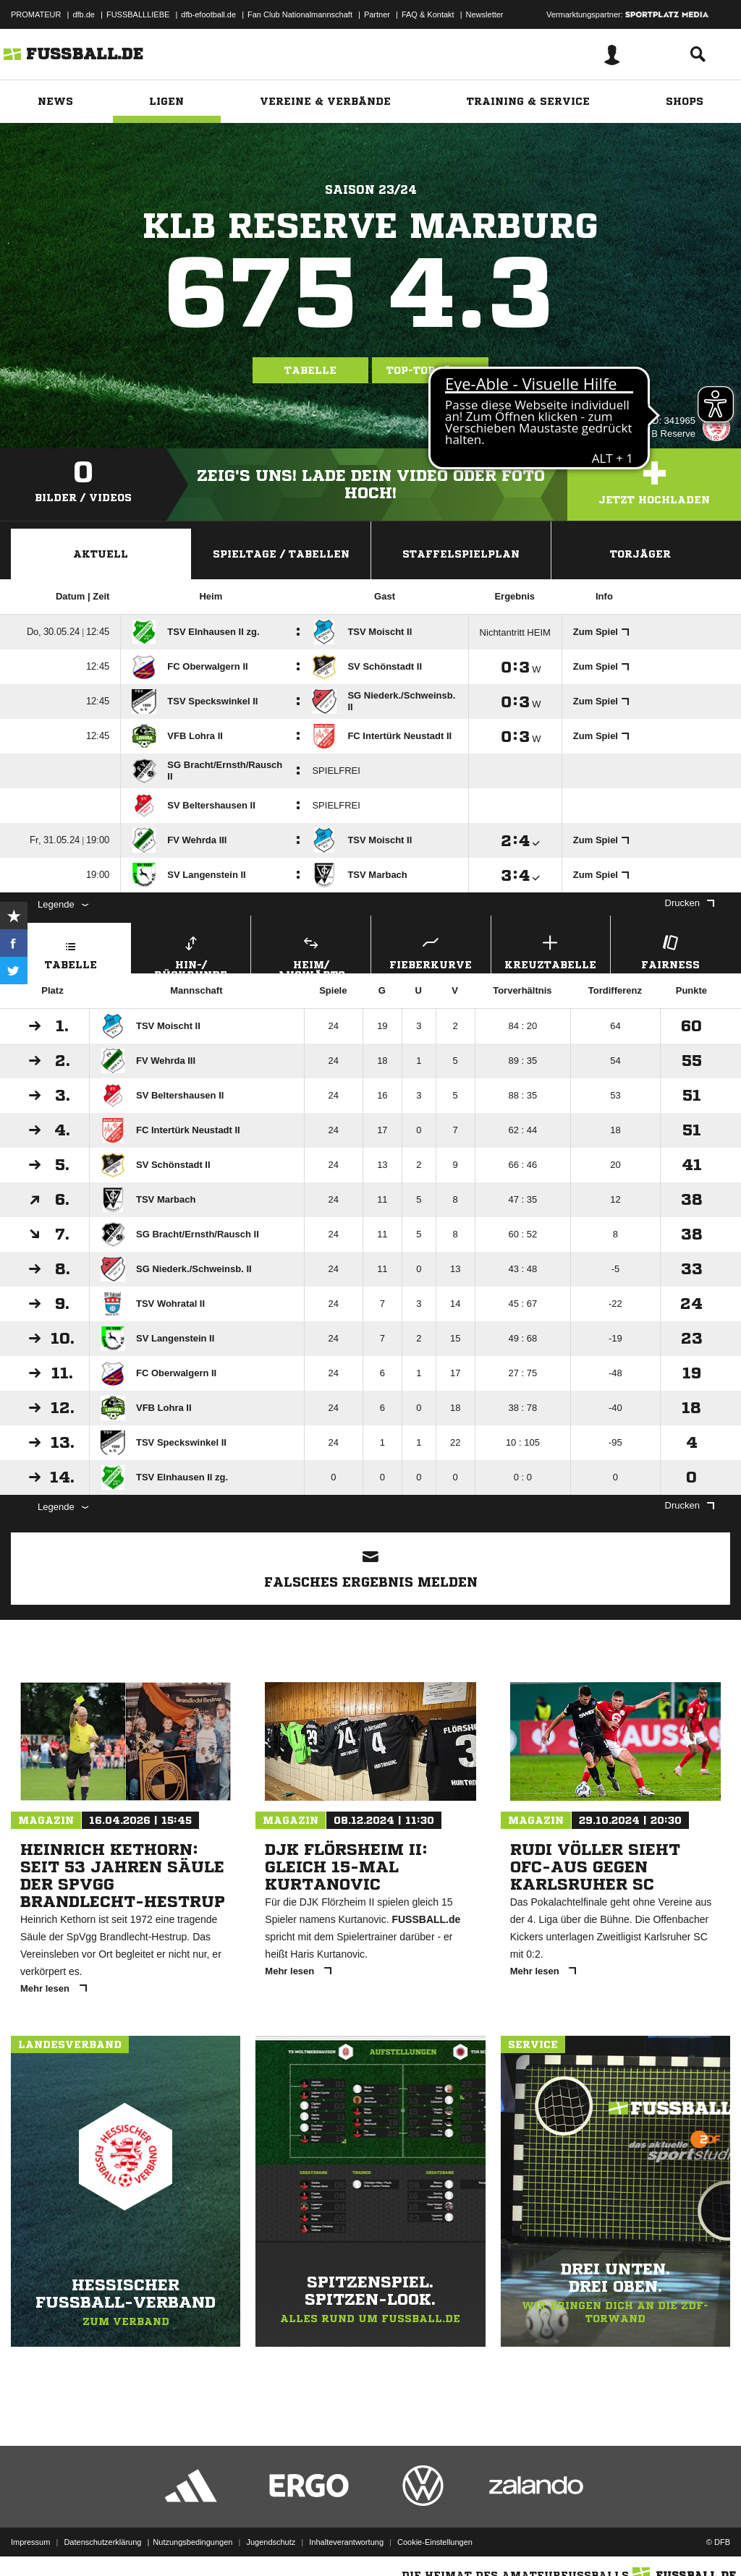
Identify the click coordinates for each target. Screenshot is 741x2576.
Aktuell (100, 554)
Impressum (30, 2542)
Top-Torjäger (430, 370)
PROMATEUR (36, 14)
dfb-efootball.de (208, 14)
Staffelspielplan (461, 554)
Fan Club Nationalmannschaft (299, 14)
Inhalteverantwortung (346, 2542)
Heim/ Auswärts (310, 952)
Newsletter (485, 14)
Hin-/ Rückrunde (191, 952)
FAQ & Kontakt (428, 14)
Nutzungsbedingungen (192, 2542)
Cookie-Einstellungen (435, 2542)
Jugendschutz (270, 2542)
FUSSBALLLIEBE (137, 14)
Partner (377, 14)
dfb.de (83, 14)
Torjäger (640, 554)
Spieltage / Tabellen (281, 554)
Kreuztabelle (551, 950)
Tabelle (310, 370)
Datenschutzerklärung (102, 2542)
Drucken (689, 902)
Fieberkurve (430, 950)
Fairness (670, 950)
